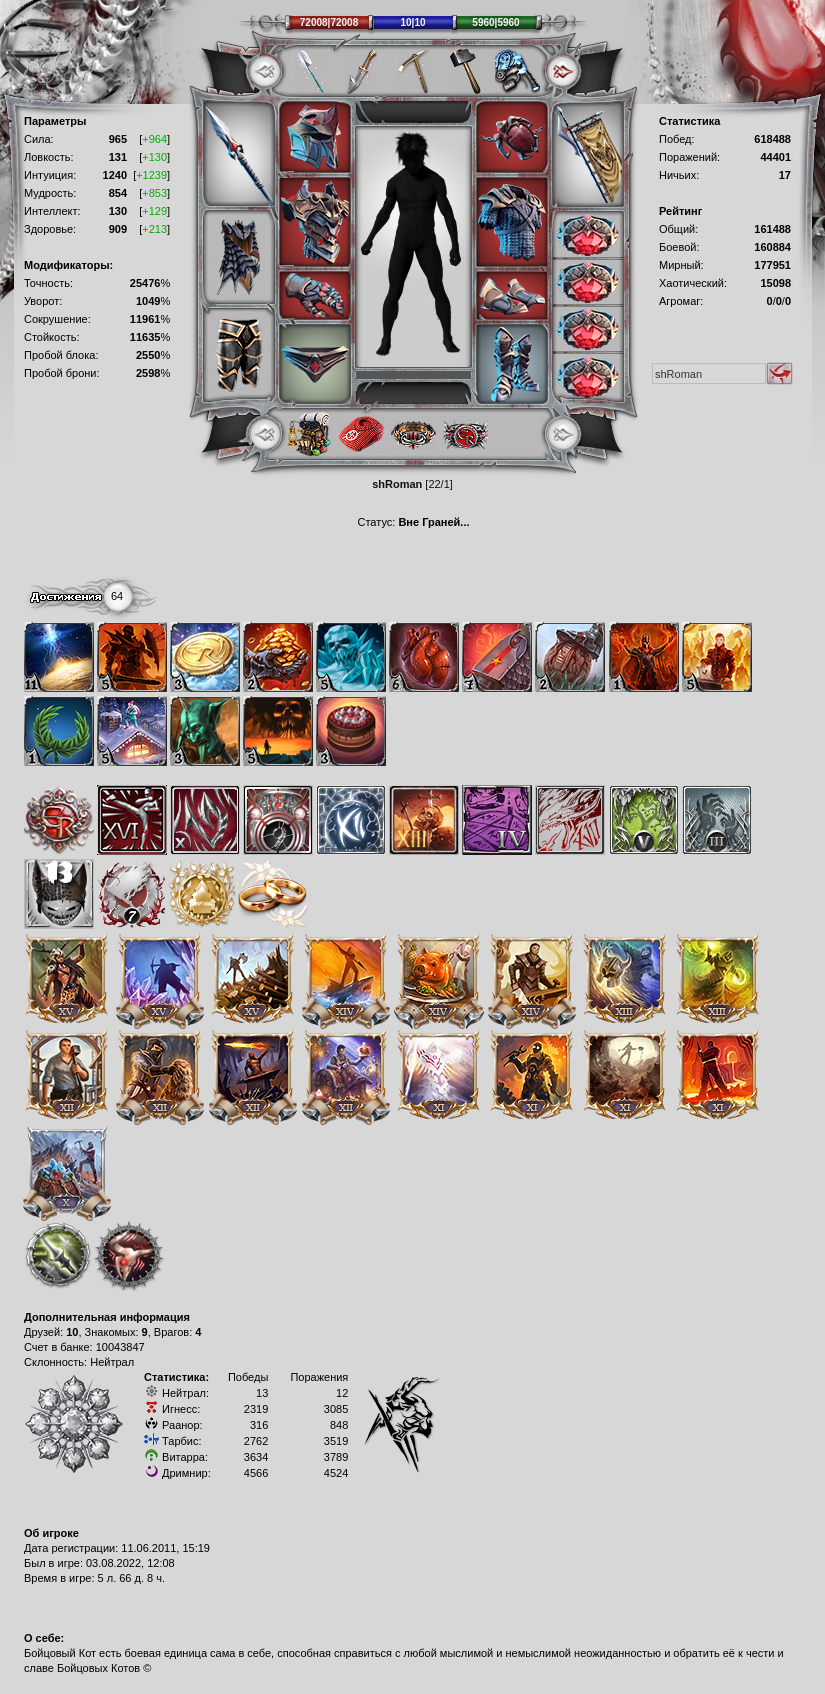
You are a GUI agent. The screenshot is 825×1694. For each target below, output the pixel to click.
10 (72, 1332)
